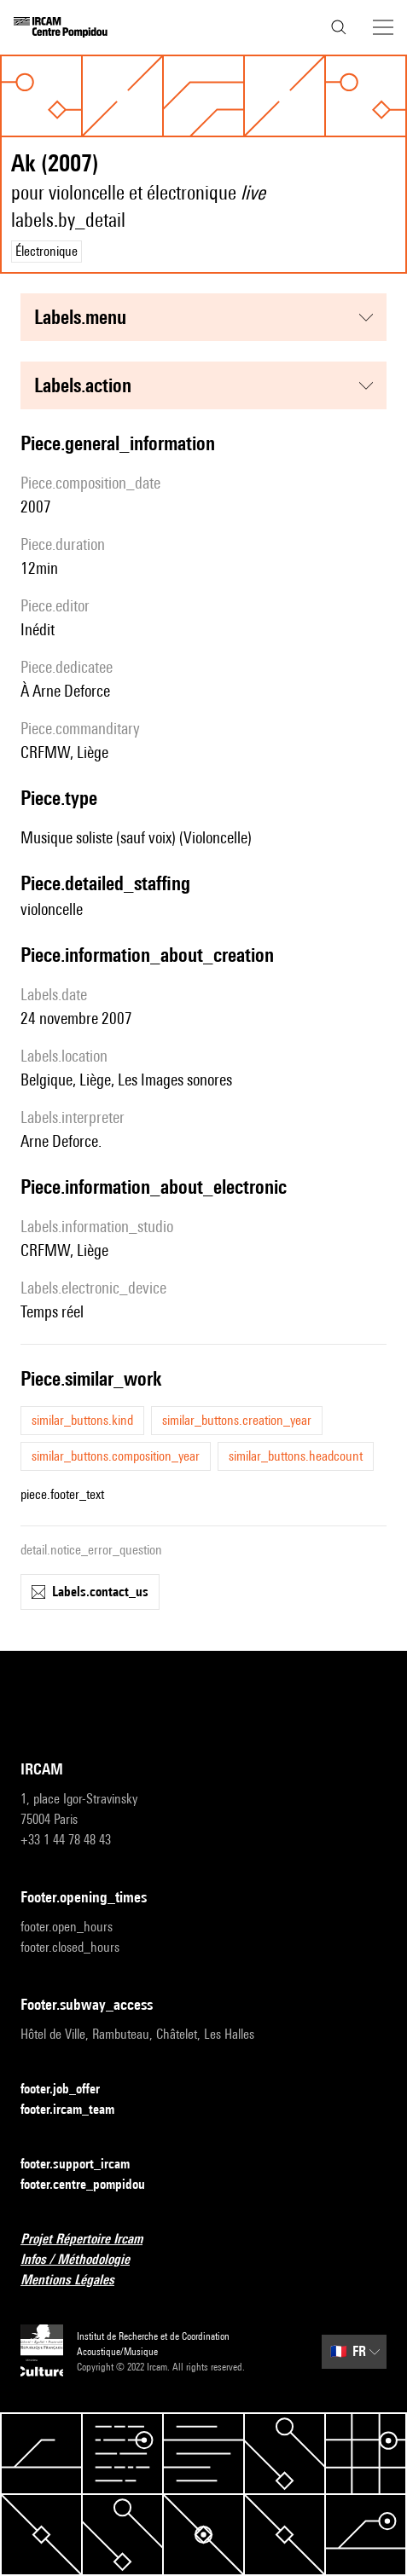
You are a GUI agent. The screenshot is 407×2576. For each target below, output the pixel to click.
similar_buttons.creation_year (236, 1420)
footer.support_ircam (85, 2165)
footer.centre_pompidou (93, 2185)
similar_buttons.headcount (296, 1456)
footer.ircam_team (77, 2110)
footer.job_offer (70, 2089)
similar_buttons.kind (82, 1420)
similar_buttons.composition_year (116, 1456)
